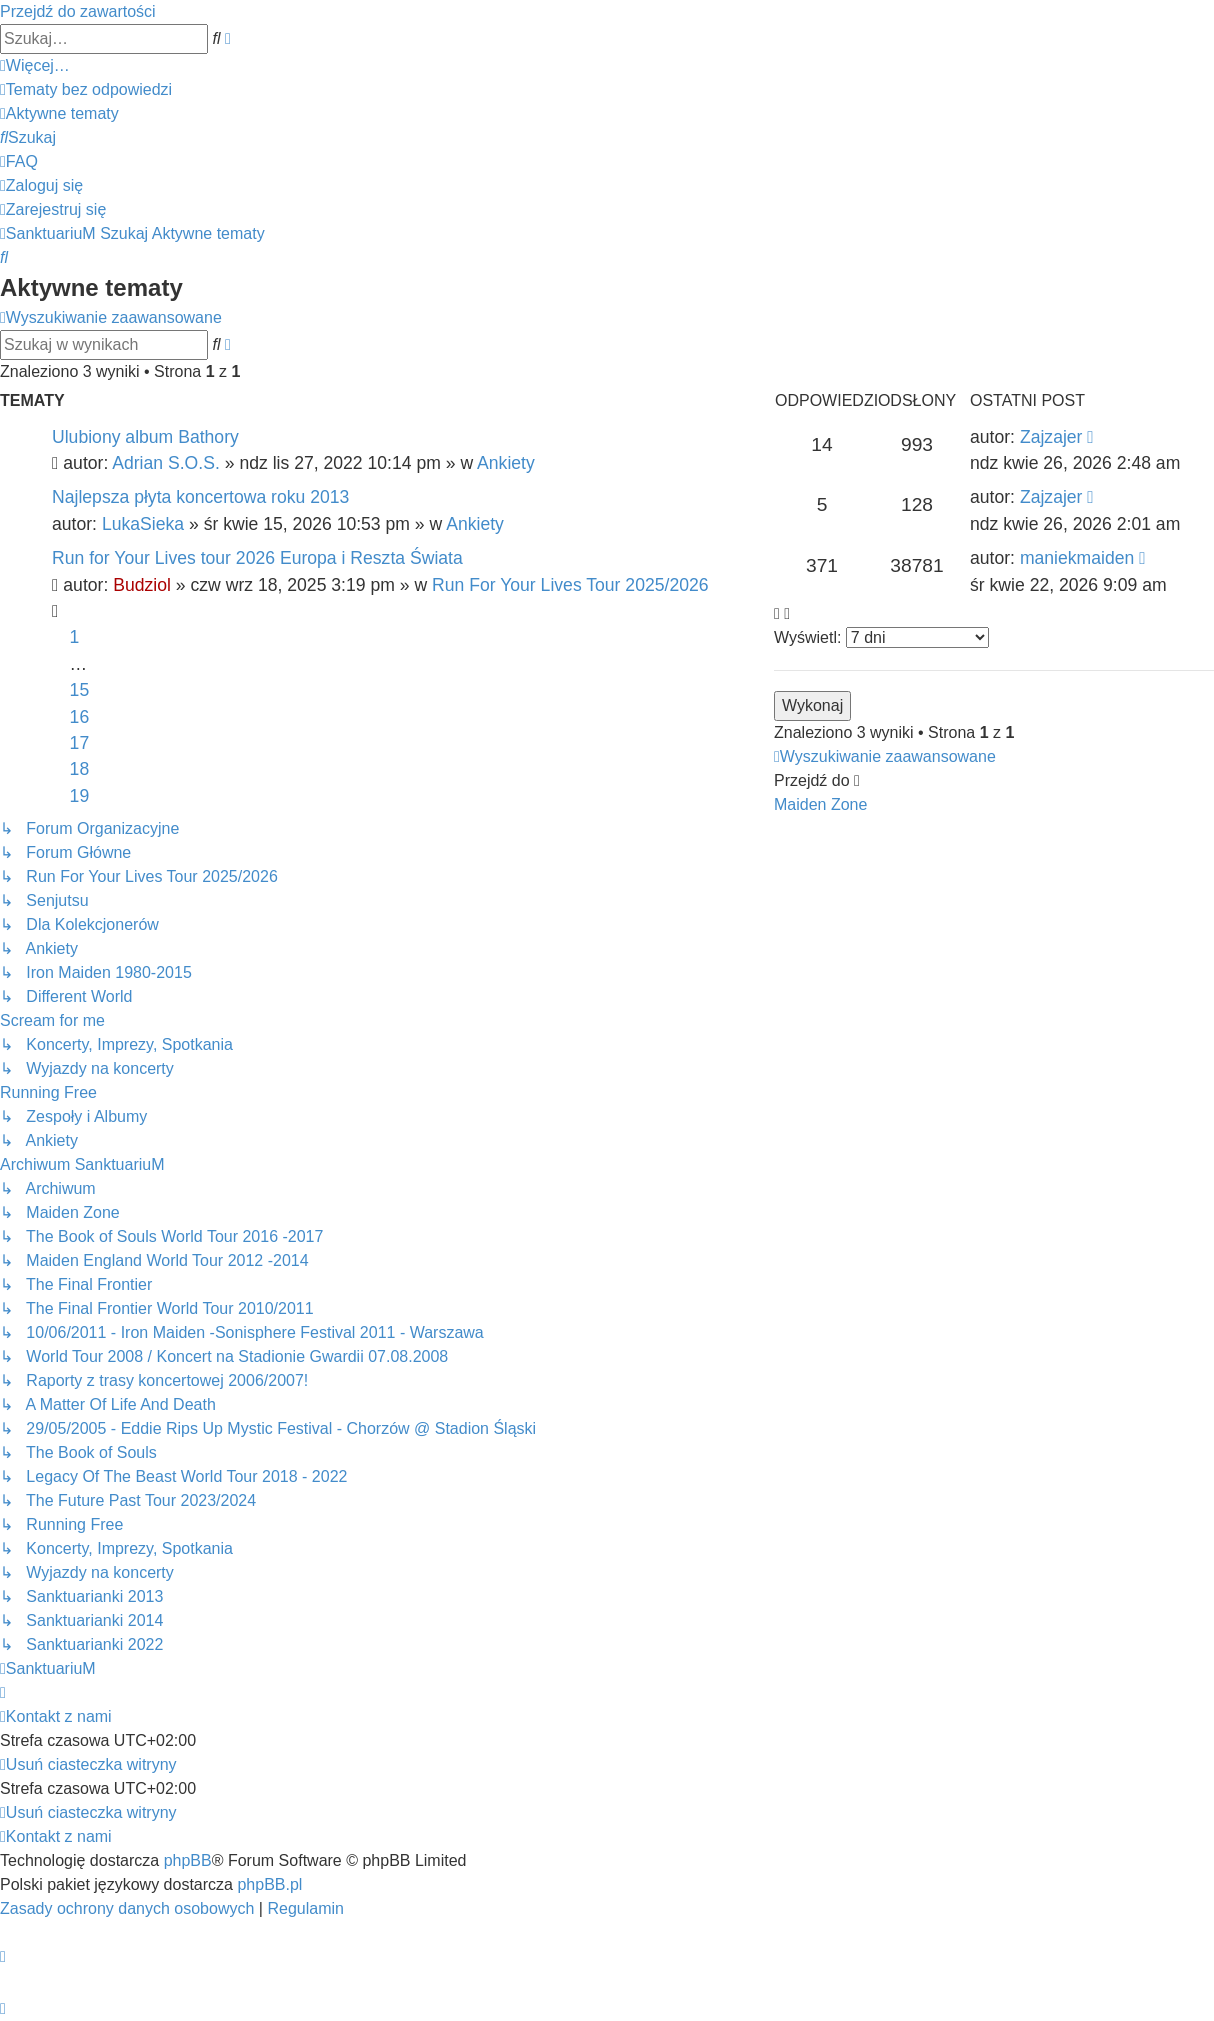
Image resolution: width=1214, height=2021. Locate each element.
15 (80, 690)
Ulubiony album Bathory (145, 437)
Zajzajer (1051, 437)
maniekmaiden (1077, 558)
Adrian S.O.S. (166, 463)
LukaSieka (143, 524)
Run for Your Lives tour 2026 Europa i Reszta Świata (257, 558)
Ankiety (506, 463)
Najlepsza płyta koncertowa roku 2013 (200, 497)
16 (80, 717)
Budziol (142, 585)
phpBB (188, 1860)
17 (80, 743)
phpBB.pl (269, 1884)
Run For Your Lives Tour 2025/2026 (570, 585)
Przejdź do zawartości (78, 11)
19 (80, 796)
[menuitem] (86, 89)
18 (80, 769)
